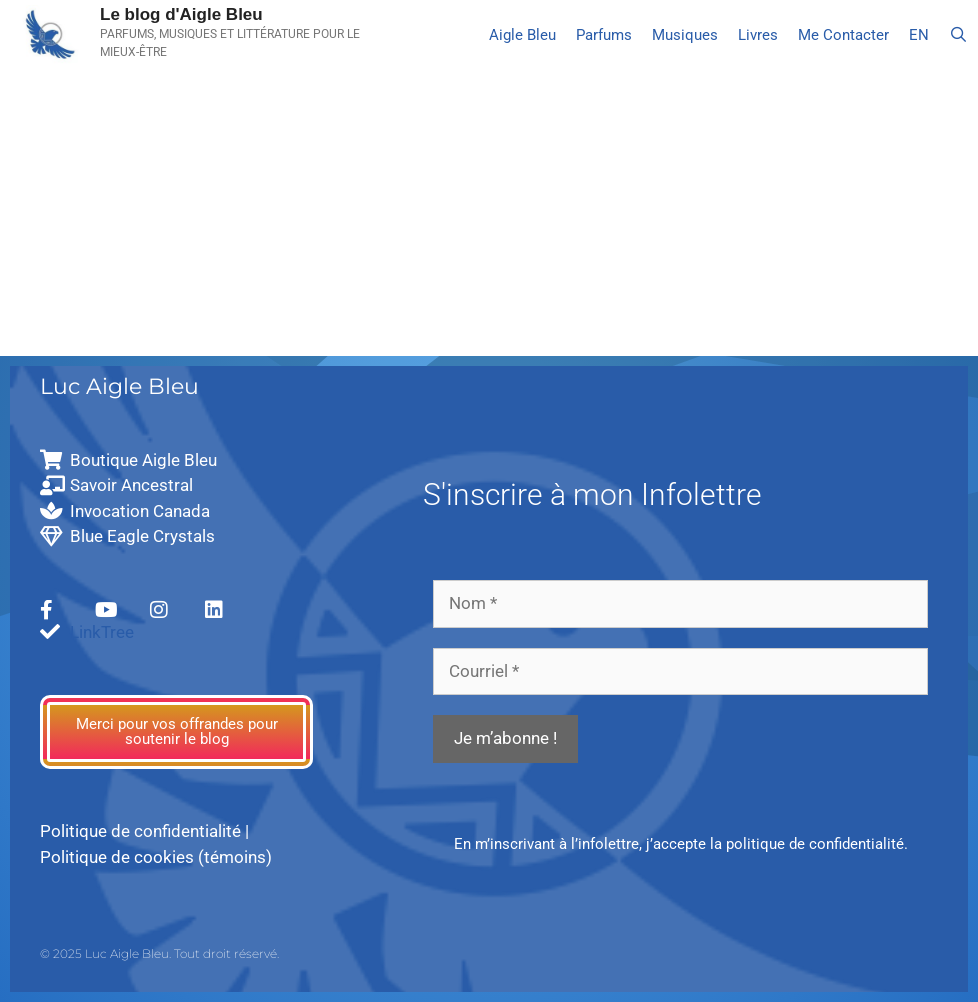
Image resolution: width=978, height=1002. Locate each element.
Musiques (685, 35)
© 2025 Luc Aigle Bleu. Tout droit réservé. (159, 953)
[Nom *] (680, 604)
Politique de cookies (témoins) (156, 857)
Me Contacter (843, 35)
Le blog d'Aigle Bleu (181, 14)
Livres (758, 35)
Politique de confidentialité (140, 831)
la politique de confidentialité (807, 844)
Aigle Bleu (522, 35)
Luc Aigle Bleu (119, 386)
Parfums (604, 35)
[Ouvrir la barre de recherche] (958, 35)
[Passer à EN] (919, 35)
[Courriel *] (680, 672)
